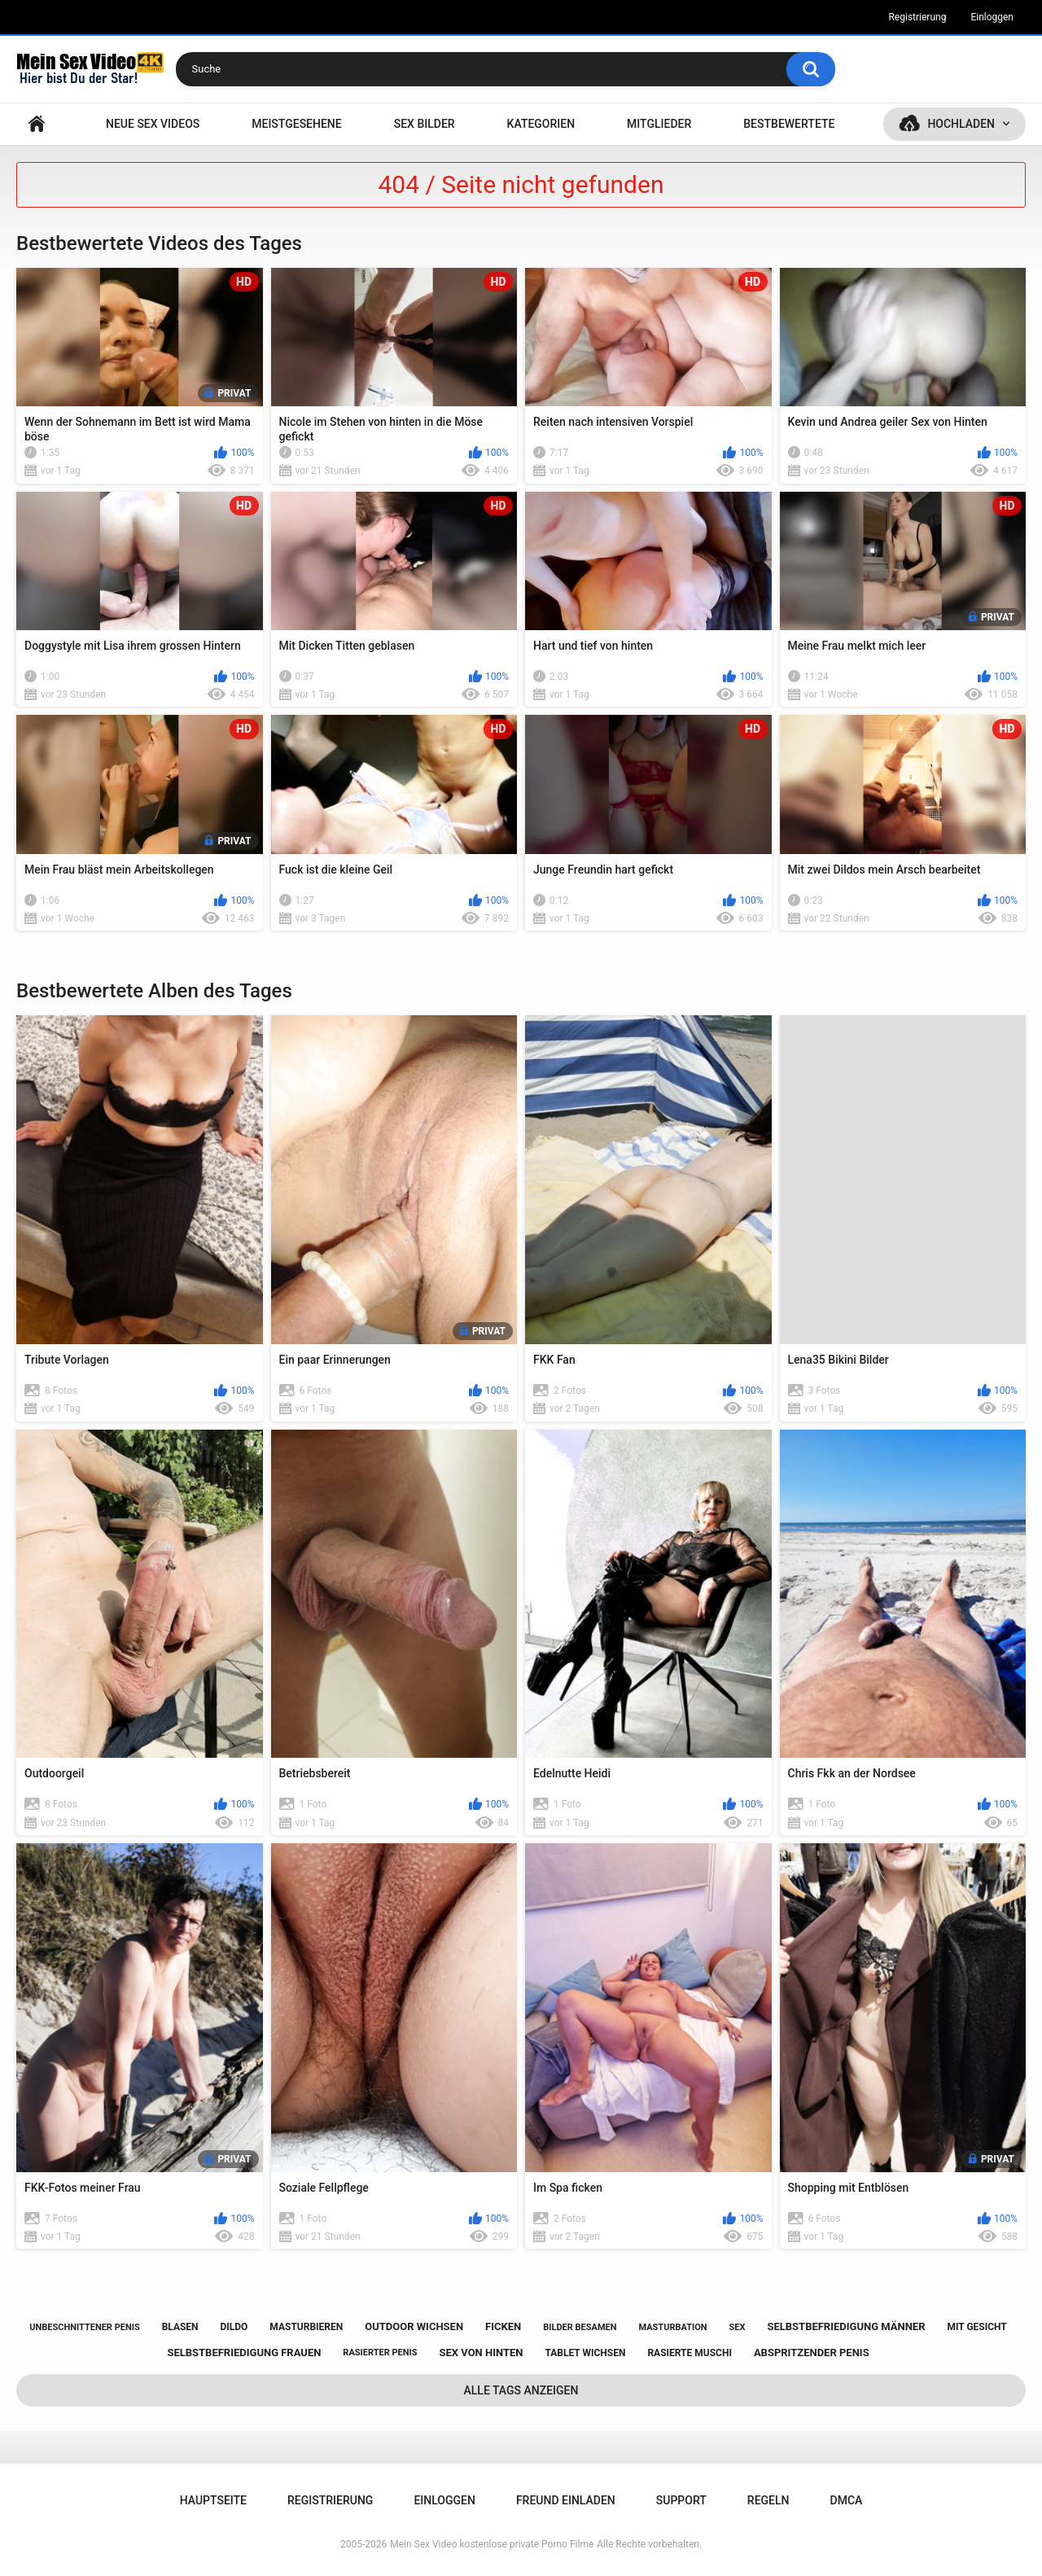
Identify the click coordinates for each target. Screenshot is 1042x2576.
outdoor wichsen (414, 2326)
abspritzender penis (811, 2352)
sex (737, 2327)
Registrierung (917, 17)
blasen (180, 2327)
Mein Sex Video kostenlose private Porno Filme (491, 2544)
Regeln (768, 2500)
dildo (234, 2327)
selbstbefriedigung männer (846, 2326)
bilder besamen (579, 2327)
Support (681, 2500)
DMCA (846, 2500)
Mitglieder (659, 123)
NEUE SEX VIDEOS (152, 123)
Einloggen (992, 17)
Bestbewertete (788, 123)
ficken (503, 2326)
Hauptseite (36, 124)
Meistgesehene (296, 123)
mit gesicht (976, 2327)
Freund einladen (565, 2500)
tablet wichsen (585, 2353)
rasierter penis (380, 2352)
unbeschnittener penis (84, 2327)
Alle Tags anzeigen (521, 2390)
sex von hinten (481, 2352)
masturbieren (306, 2327)
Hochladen (961, 123)
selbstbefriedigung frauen (244, 2352)
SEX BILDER (424, 123)
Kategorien (541, 123)
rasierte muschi (689, 2353)
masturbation (672, 2327)
